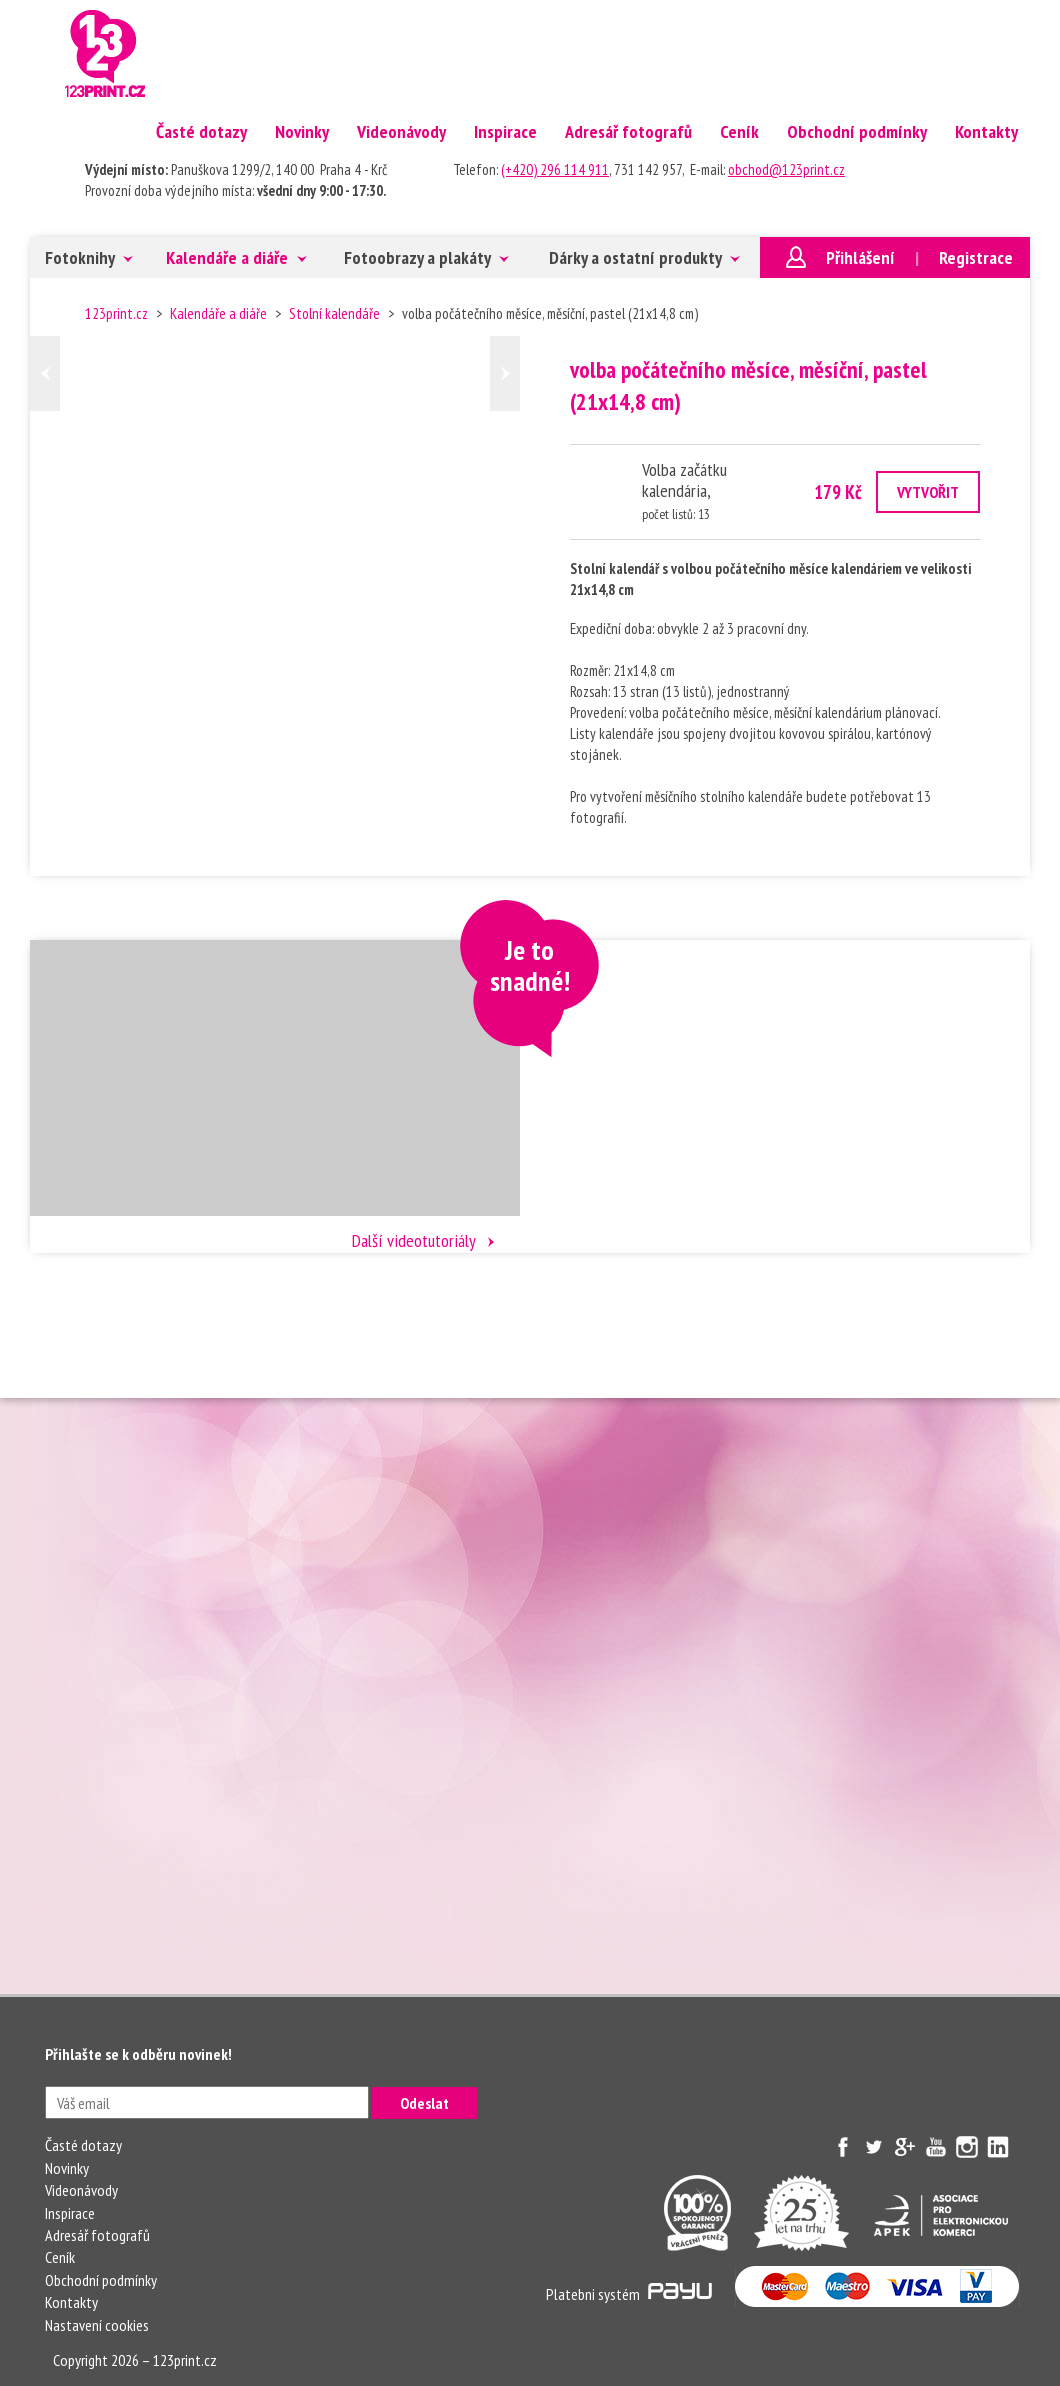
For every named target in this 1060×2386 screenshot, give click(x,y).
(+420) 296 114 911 (555, 169)
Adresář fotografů (628, 131)
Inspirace (505, 131)
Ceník (739, 131)
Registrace (976, 257)
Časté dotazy (201, 131)
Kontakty (986, 131)
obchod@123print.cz (786, 169)
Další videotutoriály (414, 1240)
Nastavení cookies (97, 2325)
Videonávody (401, 131)
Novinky (302, 131)
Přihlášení (860, 257)
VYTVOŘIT (928, 492)
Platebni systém (629, 2294)
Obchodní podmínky (857, 131)
